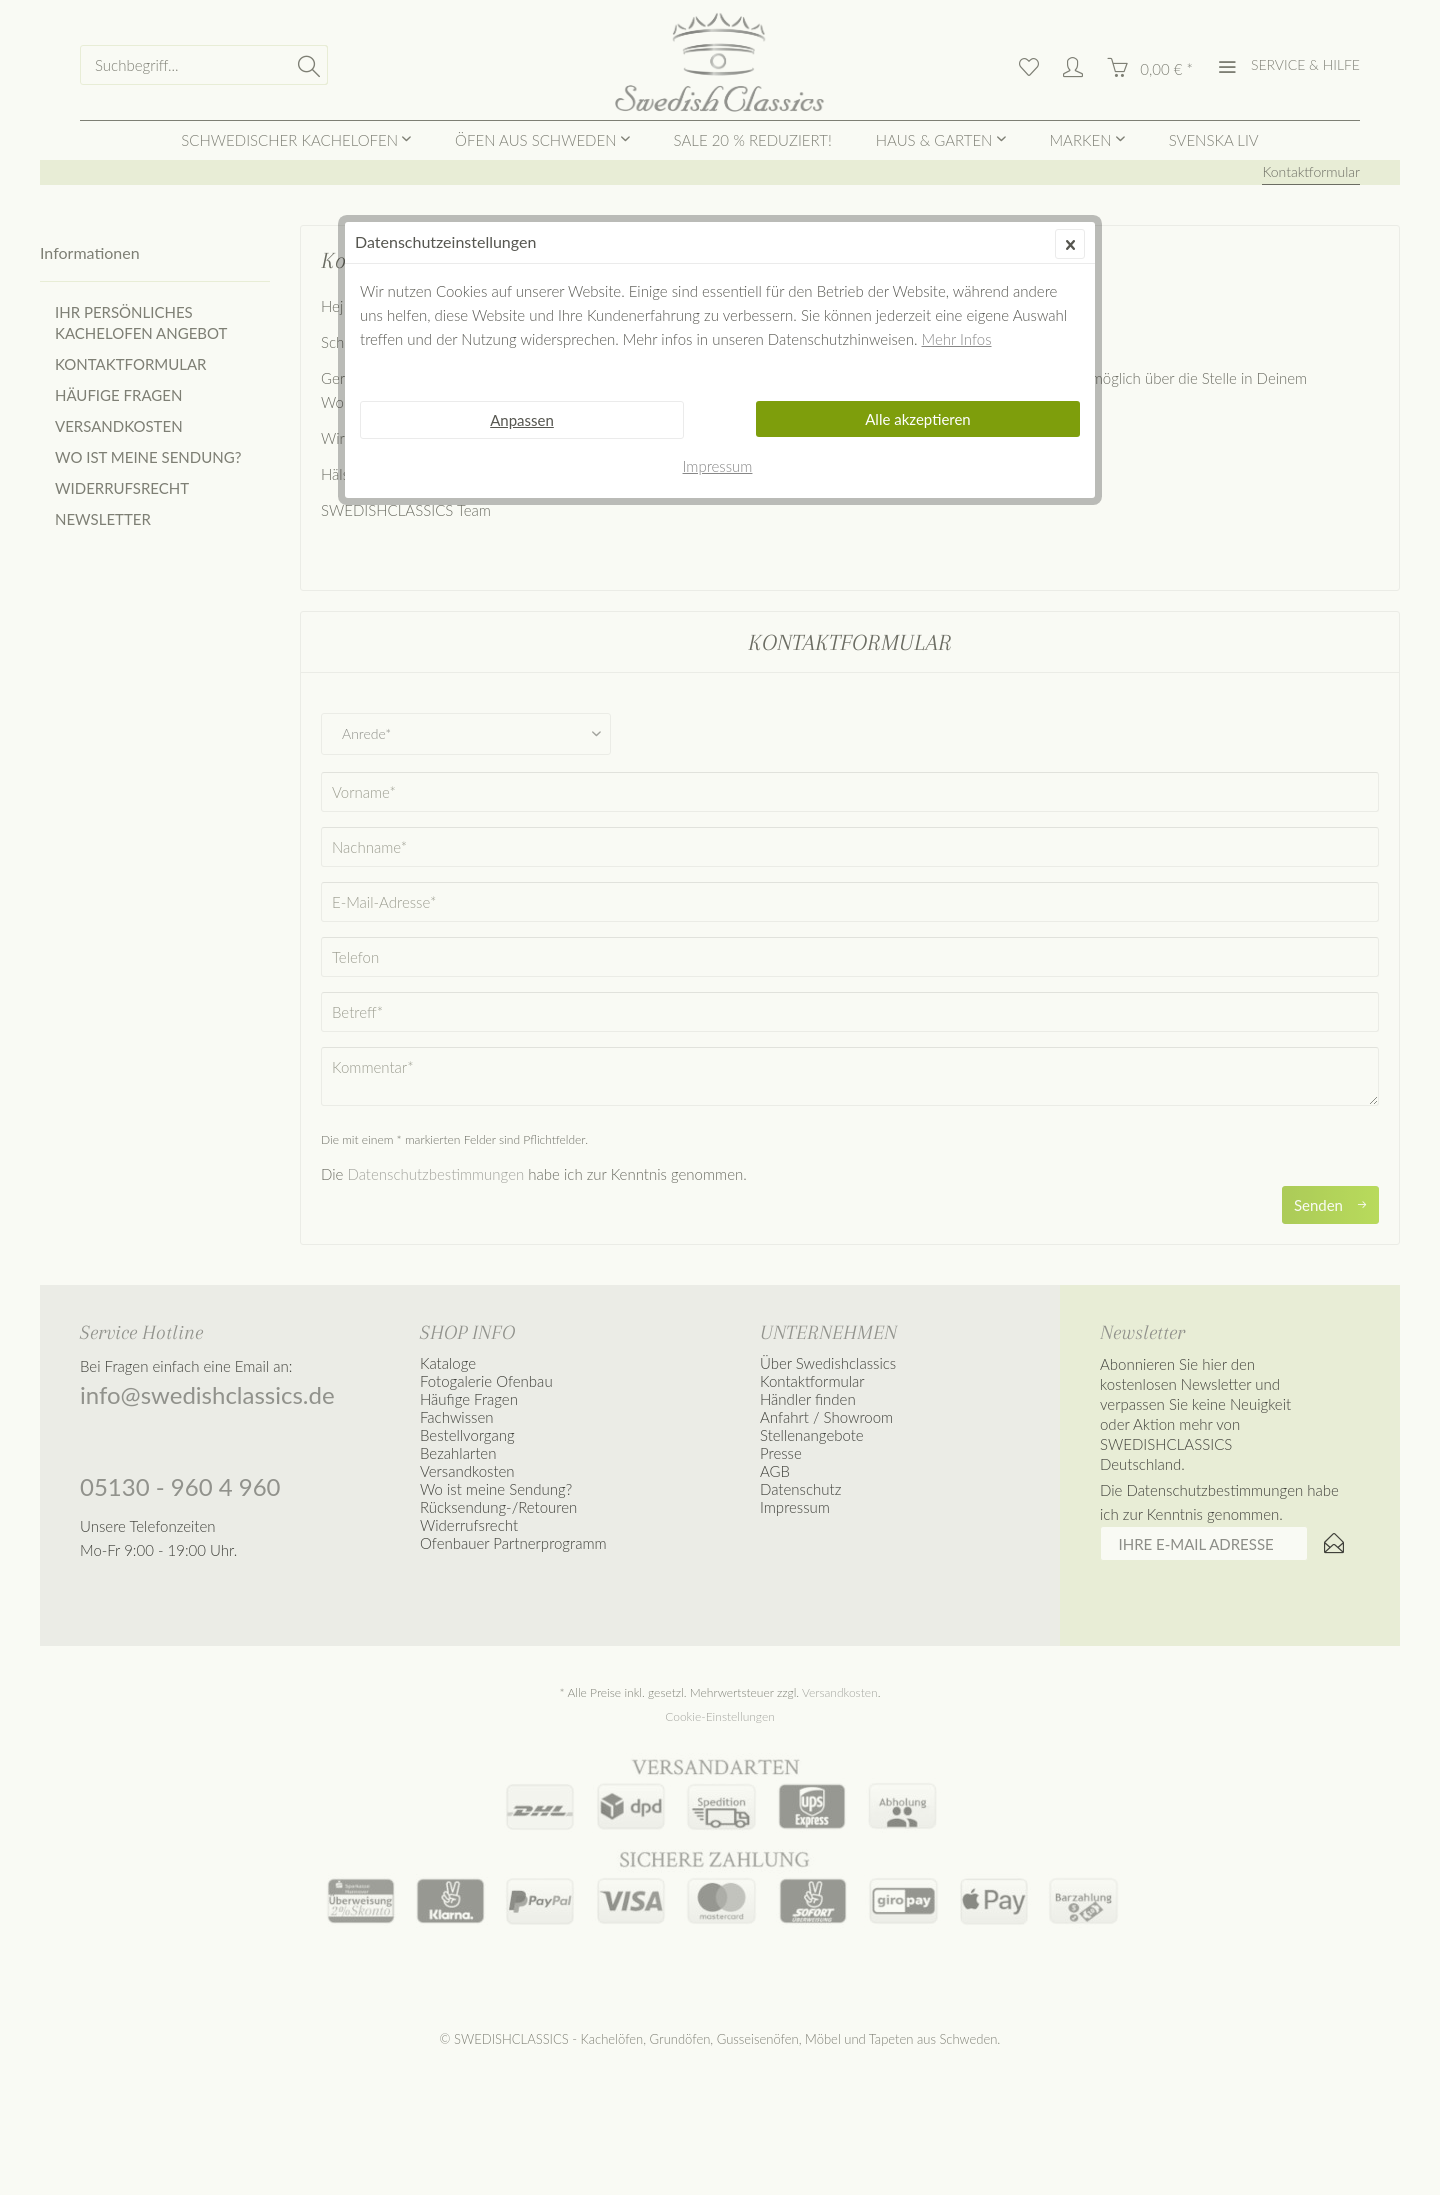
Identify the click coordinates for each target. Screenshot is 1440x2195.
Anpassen (522, 420)
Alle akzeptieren (918, 419)
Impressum (718, 466)
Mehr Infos (957, 339)
